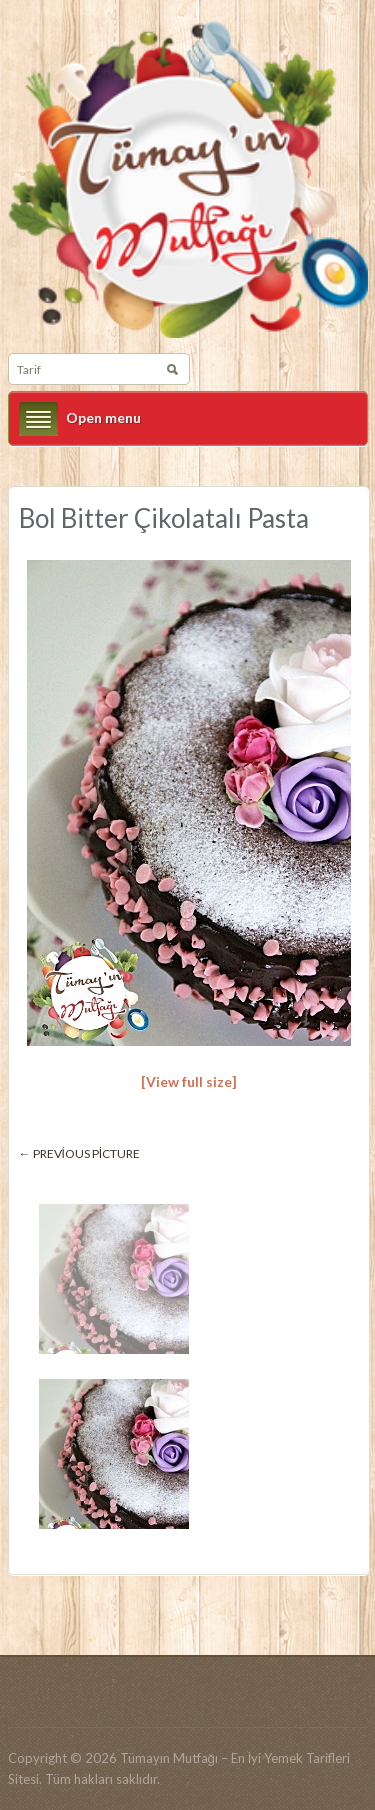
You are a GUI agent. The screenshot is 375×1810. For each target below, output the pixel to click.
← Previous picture (80, 1153)
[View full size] (189, 1081)
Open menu (103, 417)
